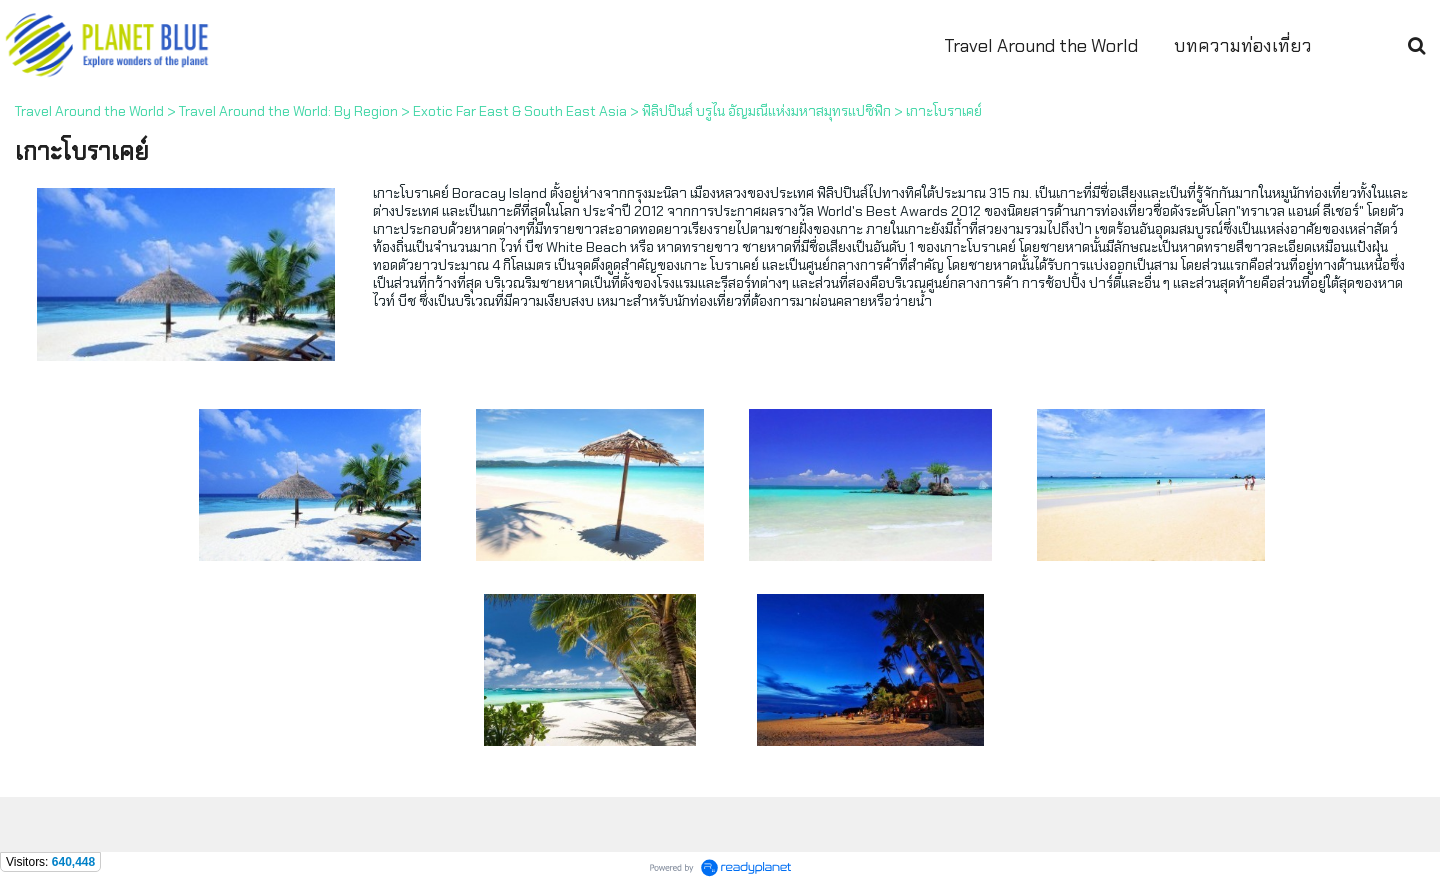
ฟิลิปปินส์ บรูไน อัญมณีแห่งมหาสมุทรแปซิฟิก (766, 111)
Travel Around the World (89, 111)
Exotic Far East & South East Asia (520, 111)
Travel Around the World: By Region (288, 111)
